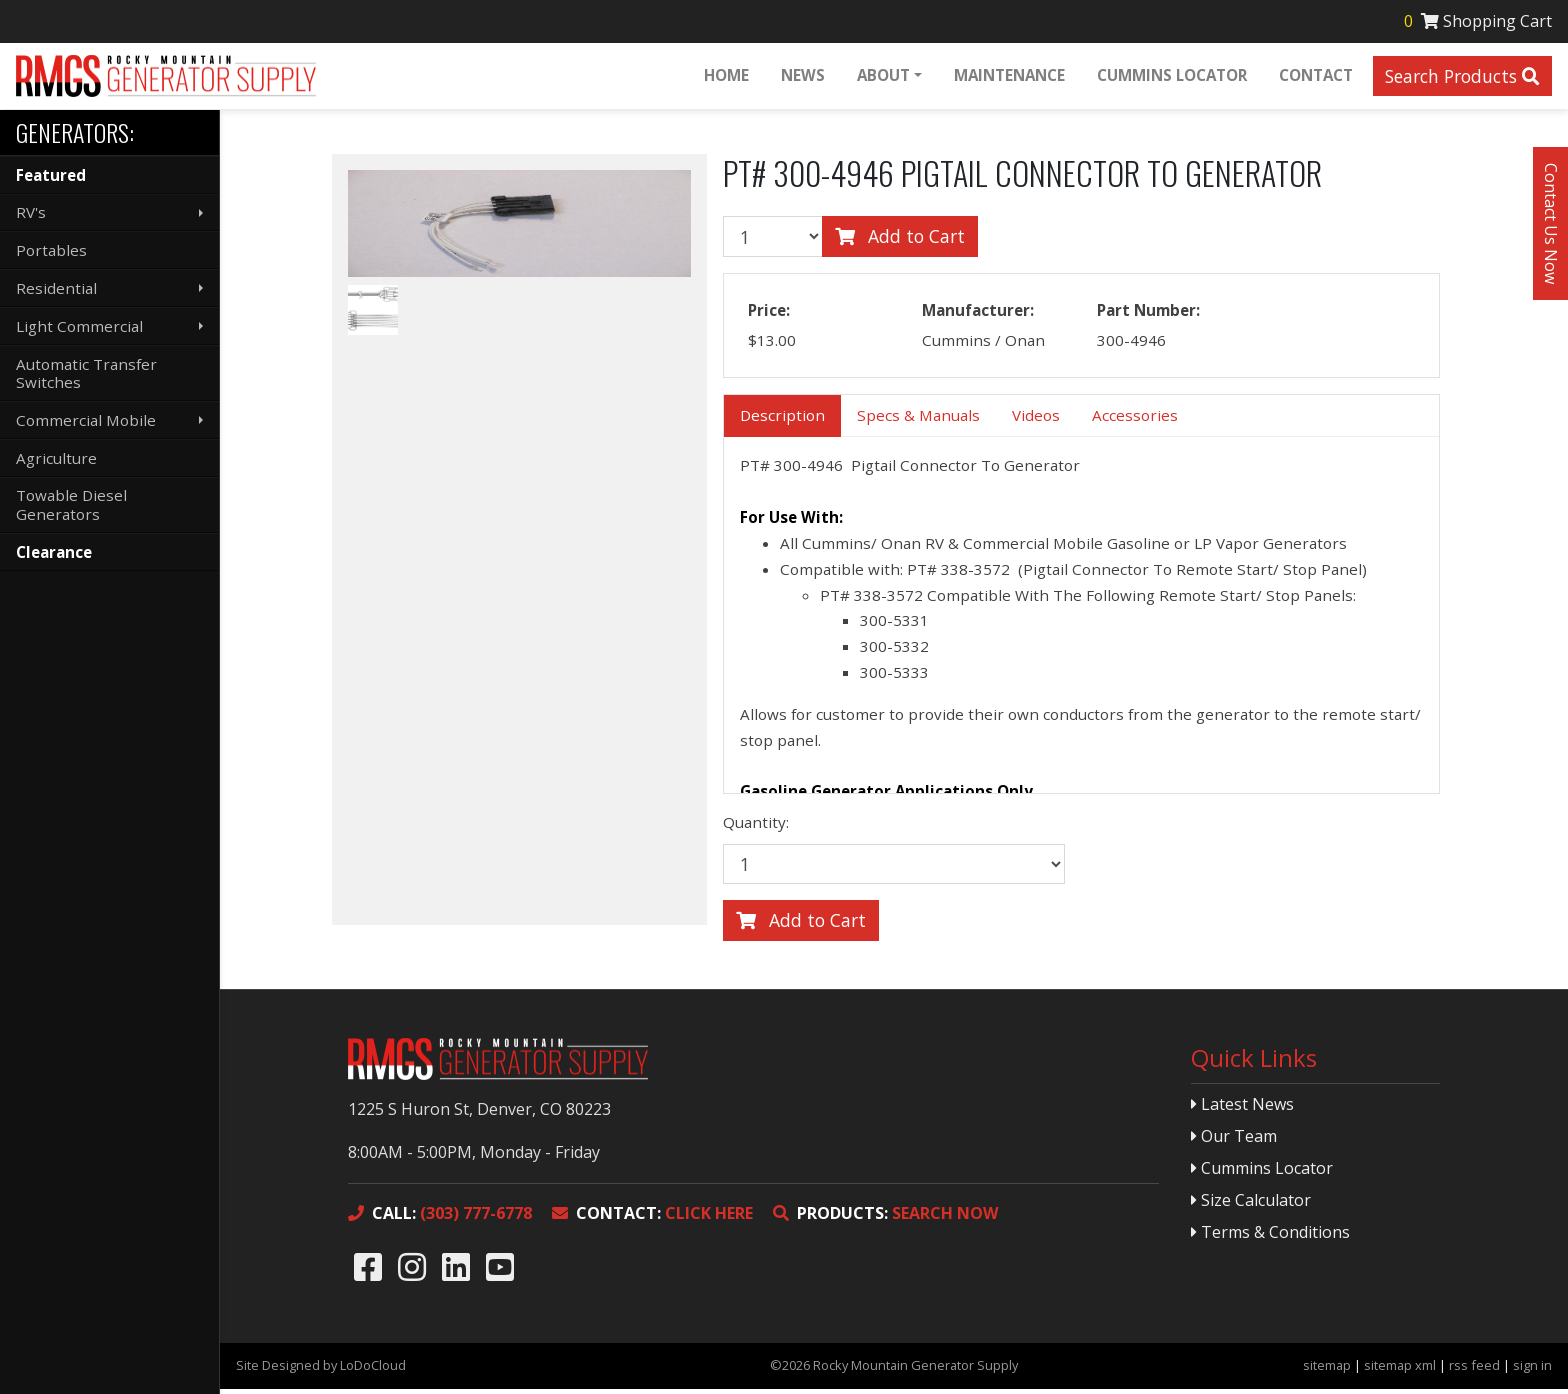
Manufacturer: (978, 315)
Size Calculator (1251, 1205)
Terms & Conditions (1270, 1237)
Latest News (1242, 1109)
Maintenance (1007, 77)
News (801, 77)
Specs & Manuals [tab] (918, 420)
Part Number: (1148, 315)
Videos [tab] (1036, 420)
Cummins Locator (1170, 77)
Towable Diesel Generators (71, 504)
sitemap (1327, 1370)
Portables (51, 250)
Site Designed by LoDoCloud (321, 1370)
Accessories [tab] (1135, 420)
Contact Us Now (1551, 223)
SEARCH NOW (885, 1218)
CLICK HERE (652, 1218)
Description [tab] (782, 420)
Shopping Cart (1476, 21)
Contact (1314, 77)
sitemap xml (1400, 1370)
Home (724, 77)
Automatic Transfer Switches (86, 373)
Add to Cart (900, 241)
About (881, 77)
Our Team (1234, 1141)
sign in (1532, 1370)
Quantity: (756, 827)
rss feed (1474, 1370)
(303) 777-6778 (440, 1218)
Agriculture (56, 458)
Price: (769, 315)
